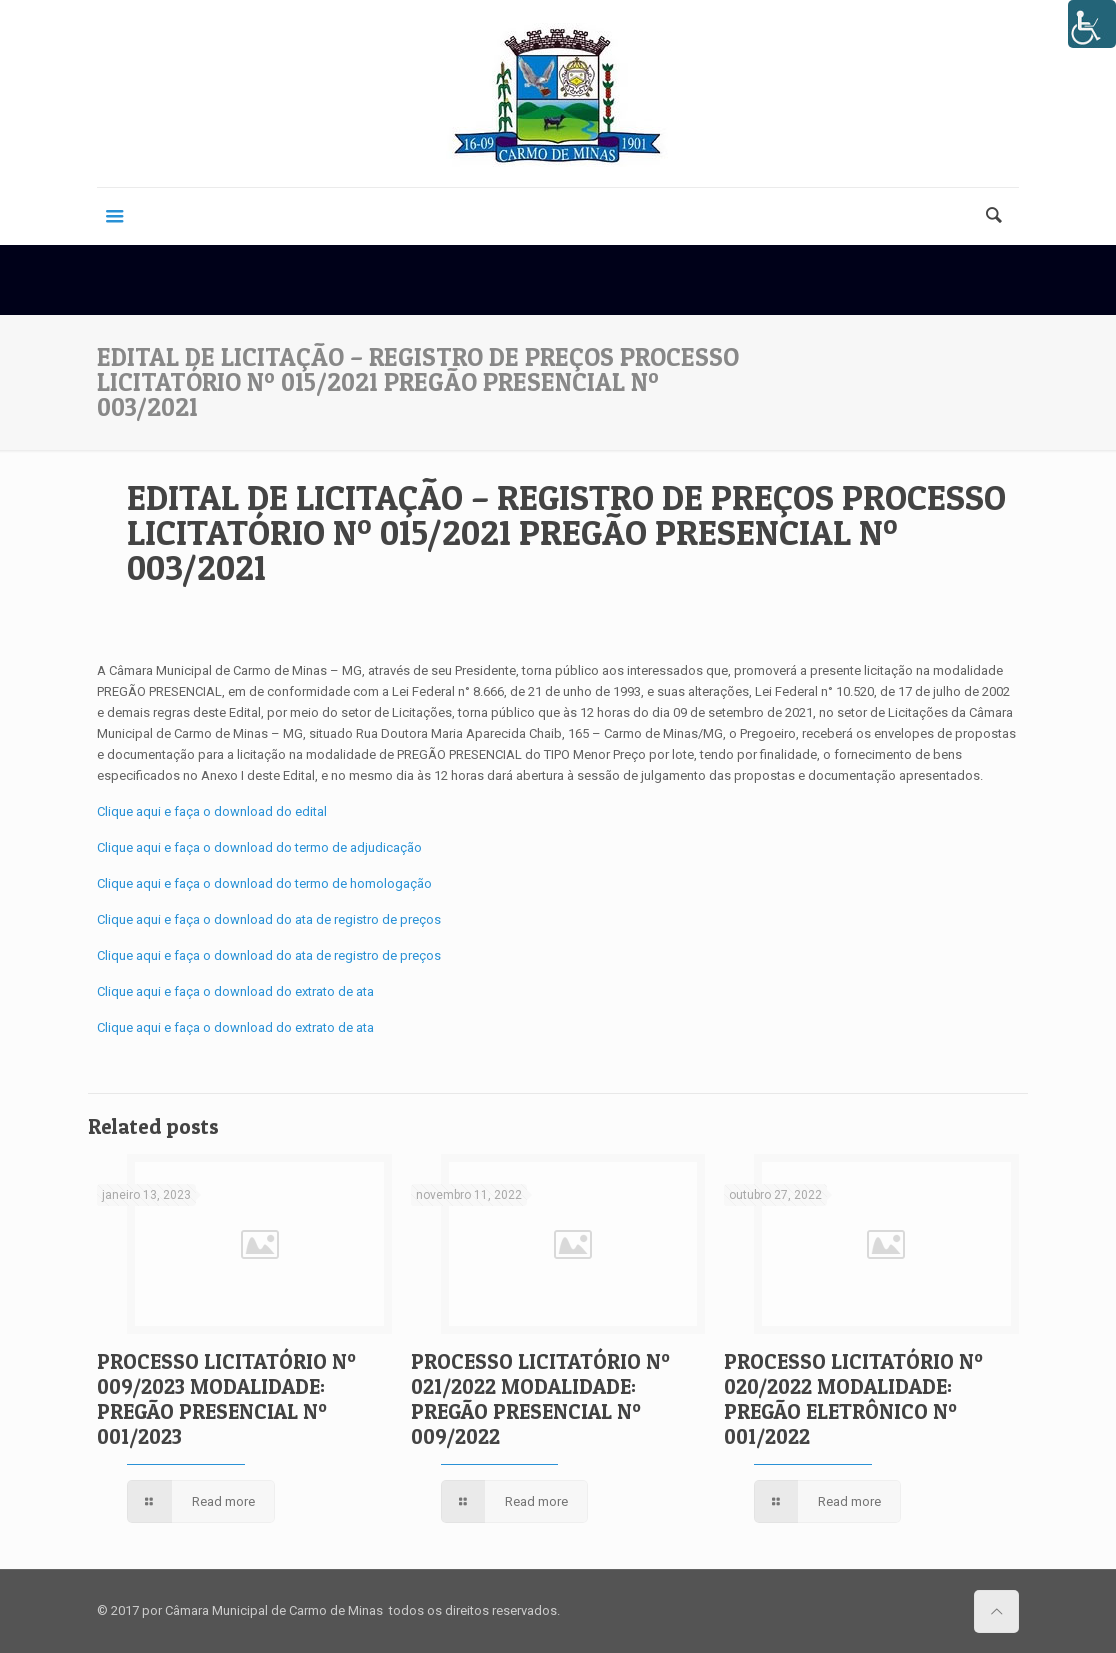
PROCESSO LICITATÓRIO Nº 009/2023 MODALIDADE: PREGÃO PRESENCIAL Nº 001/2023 (226, 1399)
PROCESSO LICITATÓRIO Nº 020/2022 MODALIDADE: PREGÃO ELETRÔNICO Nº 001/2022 (853, 1399)
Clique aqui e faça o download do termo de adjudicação (259, 847)
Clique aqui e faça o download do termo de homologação (264, 883)
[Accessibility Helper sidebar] (1092, 24)
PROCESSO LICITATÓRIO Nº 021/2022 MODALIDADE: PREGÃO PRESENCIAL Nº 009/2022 (540, 1399)
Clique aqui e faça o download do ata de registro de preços (269, 919)
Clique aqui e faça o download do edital (212, 811)
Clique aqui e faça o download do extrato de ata (235, 991)
